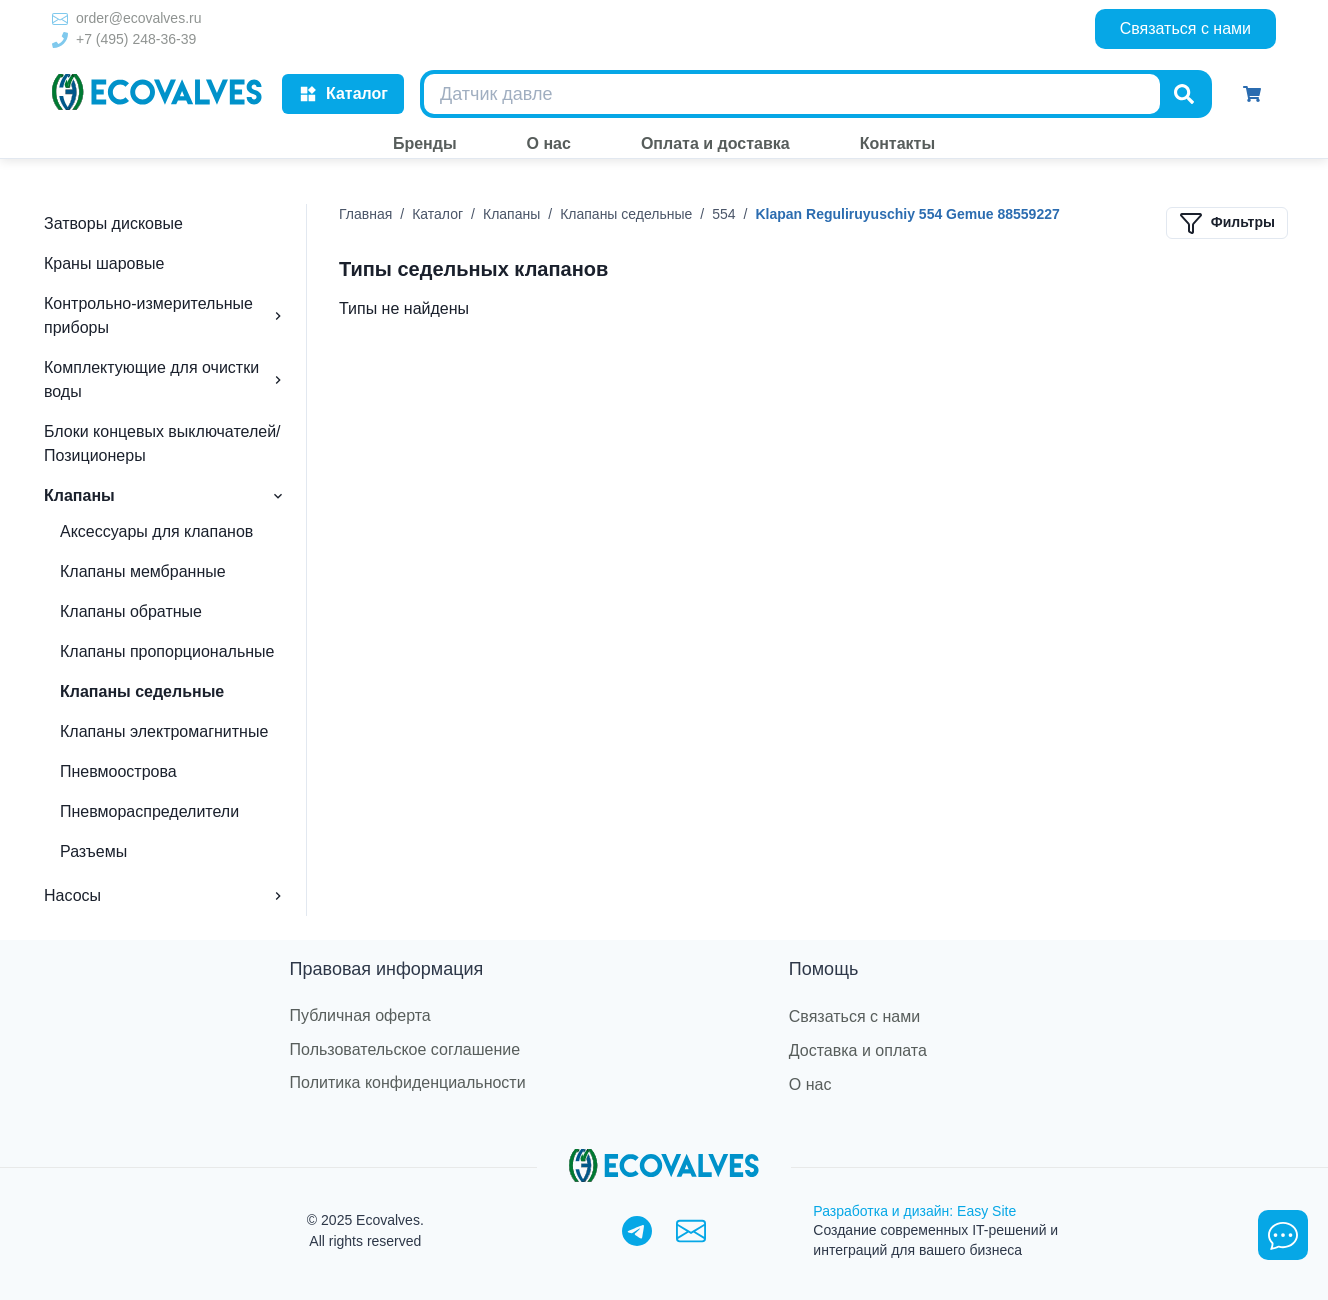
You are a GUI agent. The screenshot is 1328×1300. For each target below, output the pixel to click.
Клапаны (511, 214)
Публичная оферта (360, 1015)
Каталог (343, 94)
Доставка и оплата (858, 1050)
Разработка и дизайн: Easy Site (914, 1211)
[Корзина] (1252, 94)
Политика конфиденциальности (408, 1082)
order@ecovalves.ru (139, 18)
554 (723, 214)
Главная (365, 214)
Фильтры (1227, 223)
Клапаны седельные (626, 214)
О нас (810, 1084)
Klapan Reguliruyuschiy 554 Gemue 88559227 (907, 214)
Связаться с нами (1185, 28)
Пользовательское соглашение (405, 1049)
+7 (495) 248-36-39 (136, 39)
